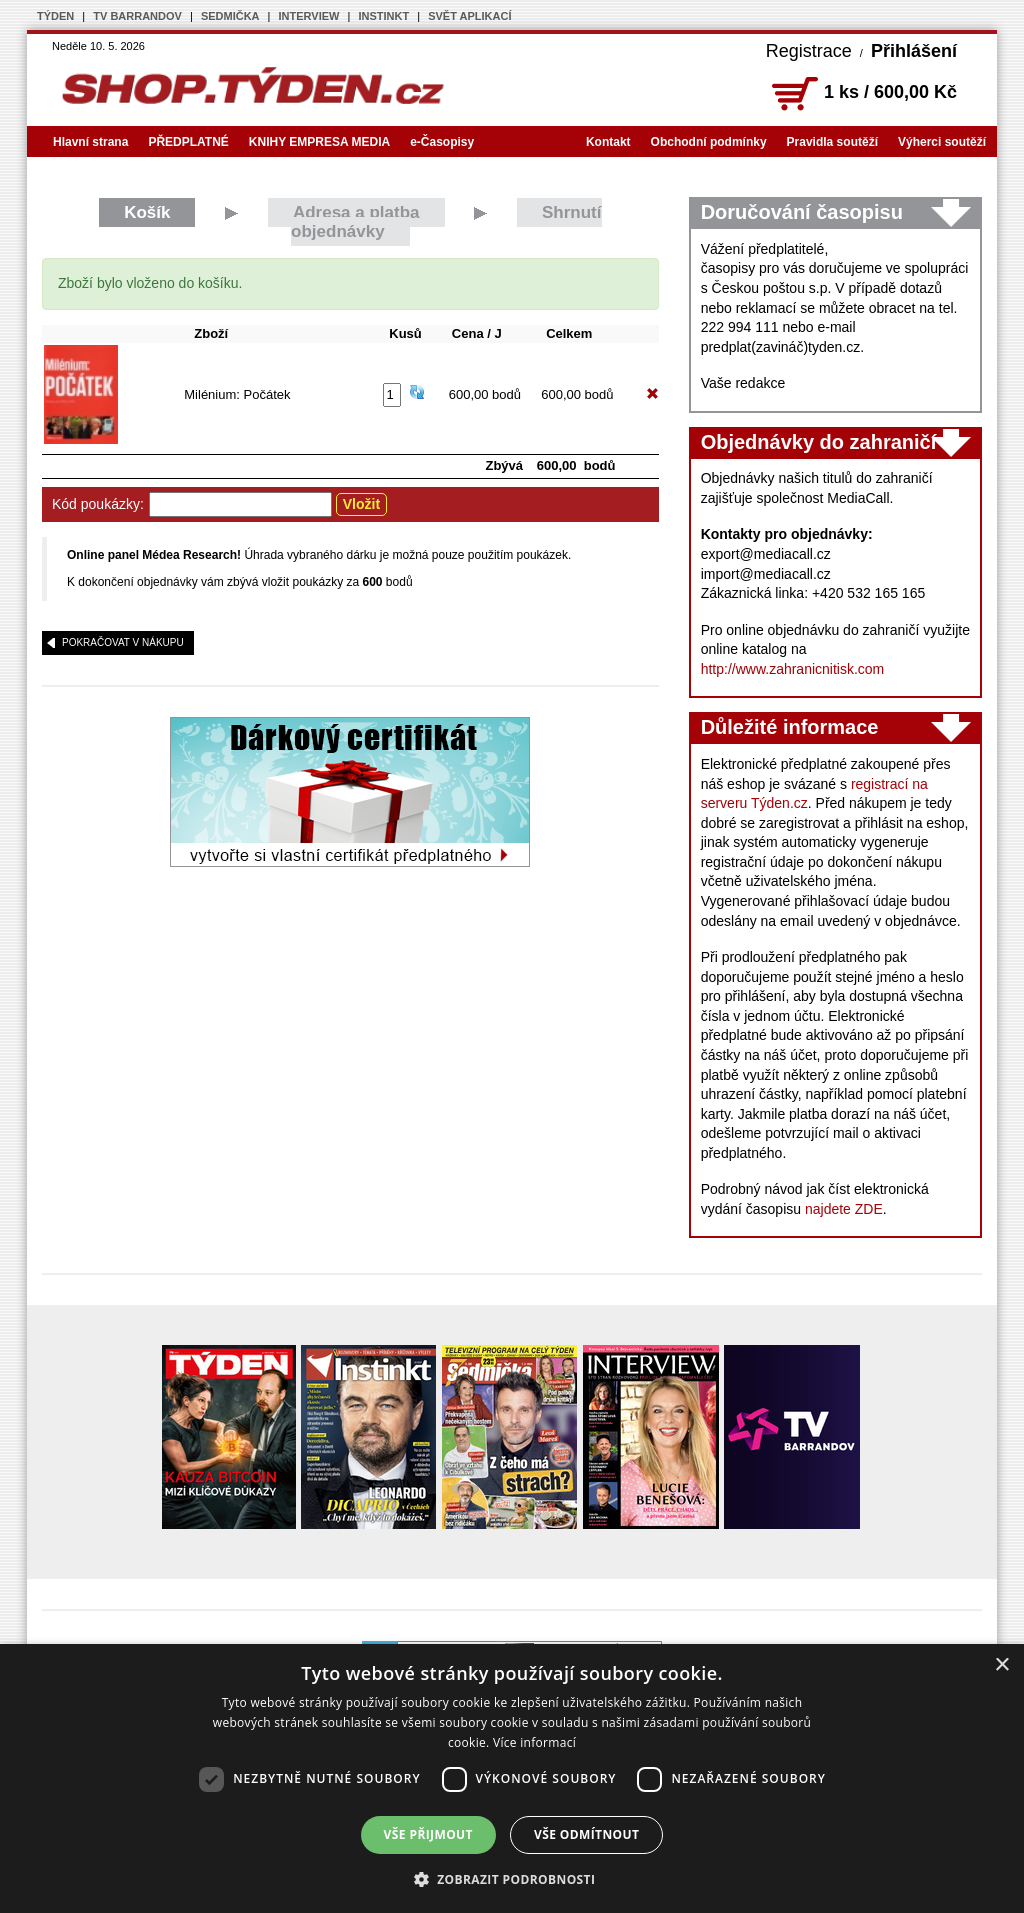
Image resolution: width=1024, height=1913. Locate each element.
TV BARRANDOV (137, 16)
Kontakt (608, 142)
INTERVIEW (309, 16)
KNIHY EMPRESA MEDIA (319, 142)
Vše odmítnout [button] (586, 1834)
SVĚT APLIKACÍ (469, 16)
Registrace (809, 51)
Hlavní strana (90, 142)
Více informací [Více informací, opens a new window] (534, 1742)
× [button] (1001, 1665)
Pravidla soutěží (832, 142)
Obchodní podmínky (709, 142)
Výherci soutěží (942, 142)
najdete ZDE (844, 1209)
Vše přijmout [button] (428, 1834)
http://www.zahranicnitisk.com (793, 669)
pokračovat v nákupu (123, 642)
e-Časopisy (442, 142)
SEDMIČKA (230, 16)
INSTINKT (383, 16)
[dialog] (512, 1778)
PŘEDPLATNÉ (188, 142)
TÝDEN (55, 16)
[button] (512, 1879)
